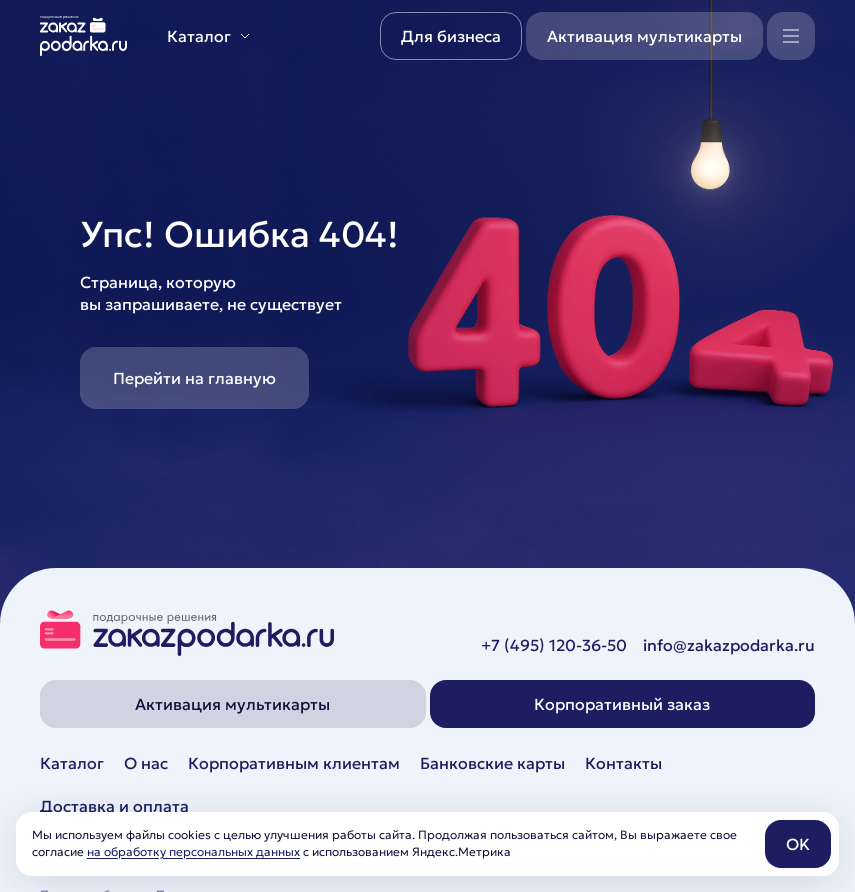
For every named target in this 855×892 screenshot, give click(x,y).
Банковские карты (492, 763)
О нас (146, 763)
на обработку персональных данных (193, 851)
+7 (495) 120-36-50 (554, 645)
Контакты (623, 763)
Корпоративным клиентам (294, 763)
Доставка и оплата (114, 806)
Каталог (72, 763)
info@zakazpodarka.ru (729, 645)
